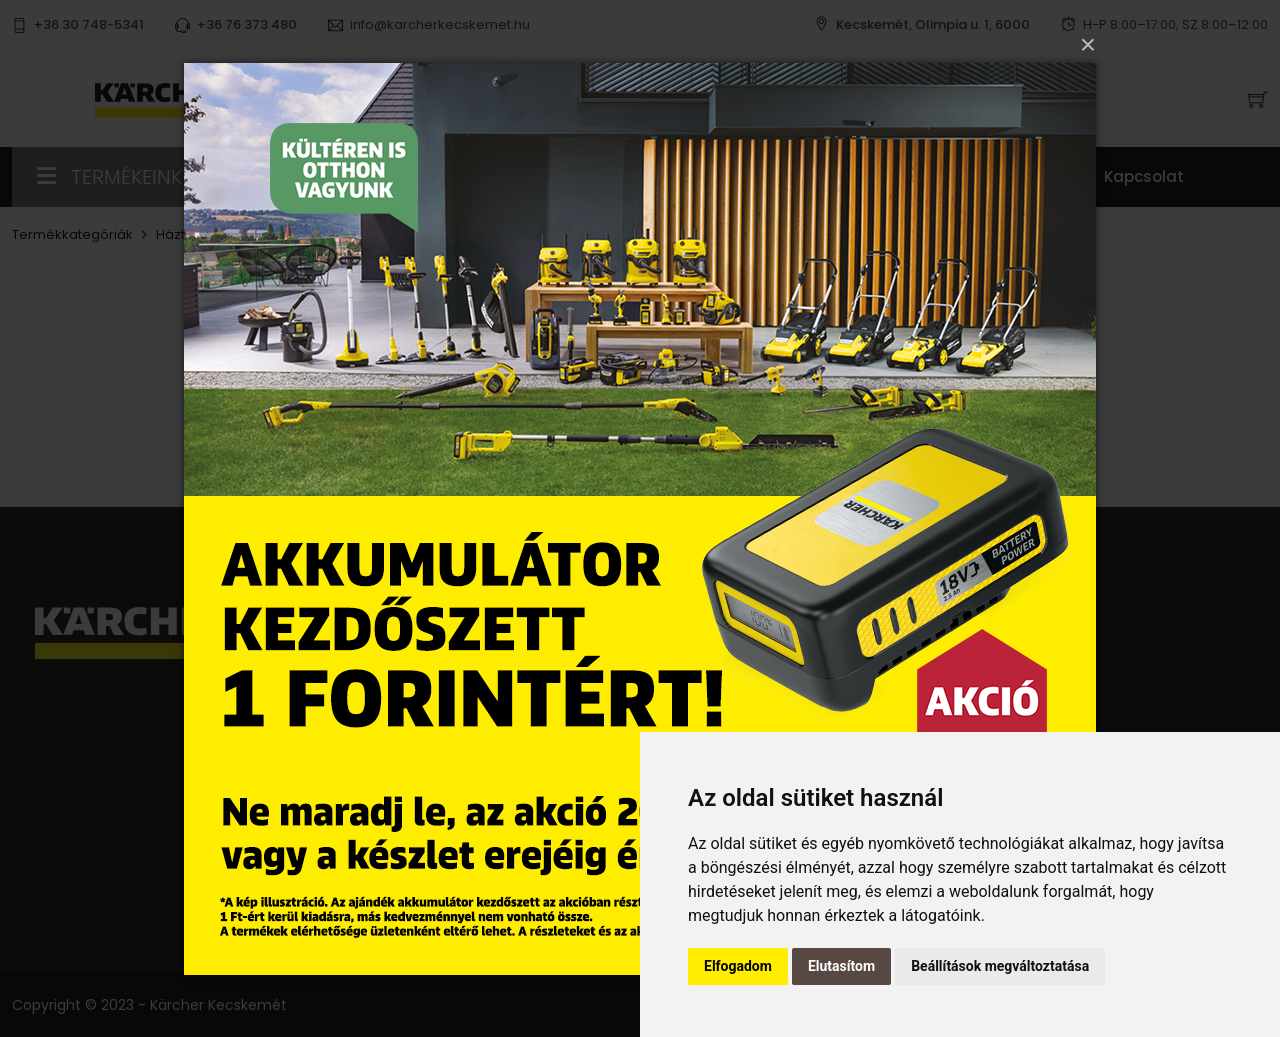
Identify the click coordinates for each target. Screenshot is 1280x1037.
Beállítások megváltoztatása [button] (1000, 966)
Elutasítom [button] (841, 966)
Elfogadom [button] (738, 966)
